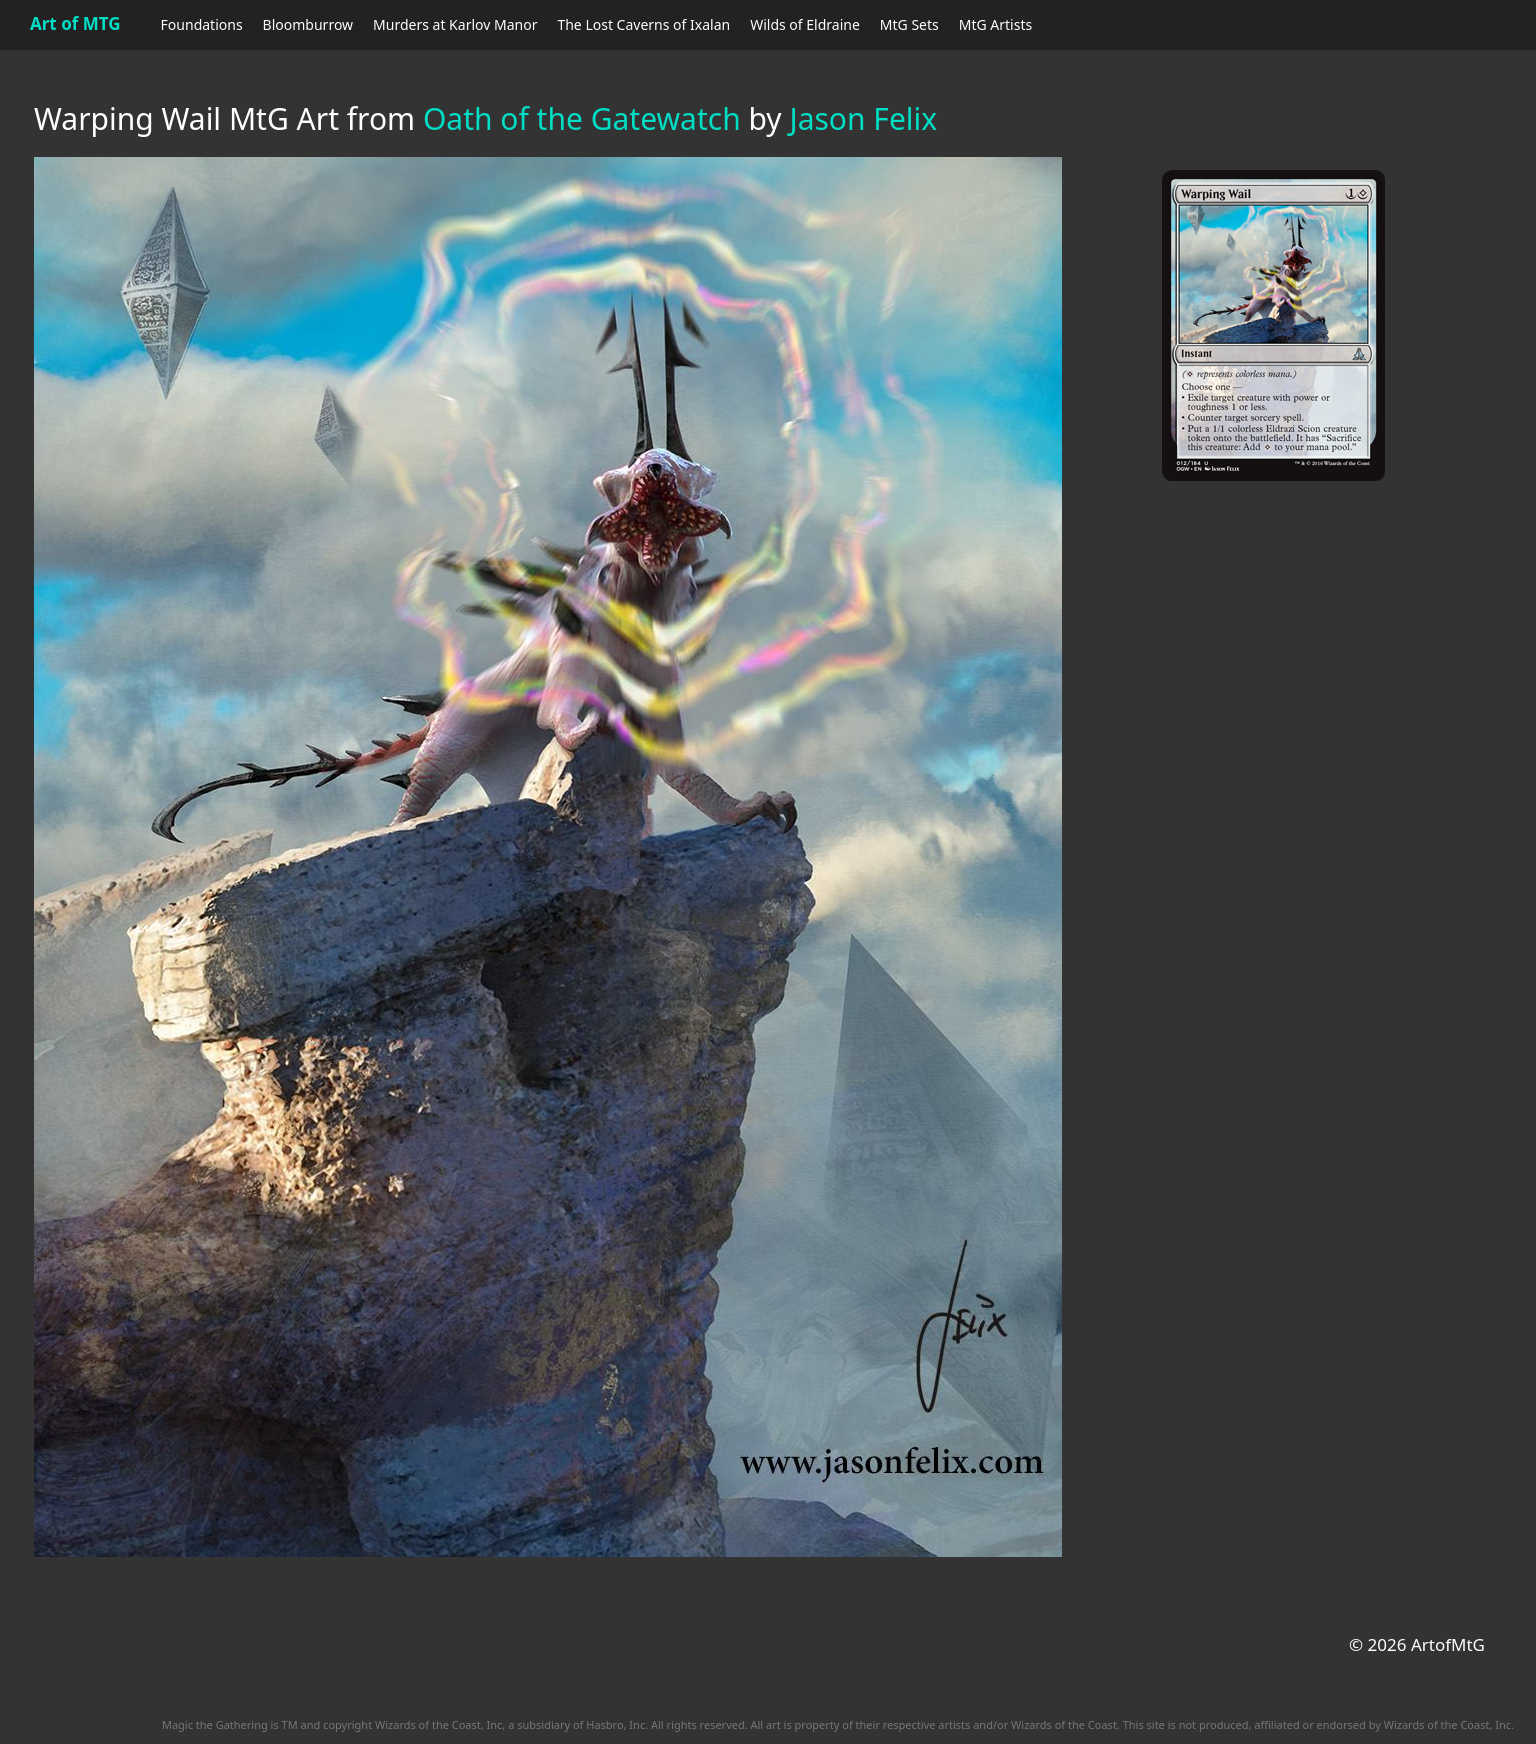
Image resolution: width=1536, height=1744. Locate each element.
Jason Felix (863, 118)
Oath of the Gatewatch (582, 118)
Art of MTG (75, 23)
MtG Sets (909, 24)
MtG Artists (995, 24)
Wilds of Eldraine (805, 24)
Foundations (202, 24)
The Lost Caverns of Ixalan (643, 24)
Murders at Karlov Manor (455, 24)
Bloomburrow (308, 24)
